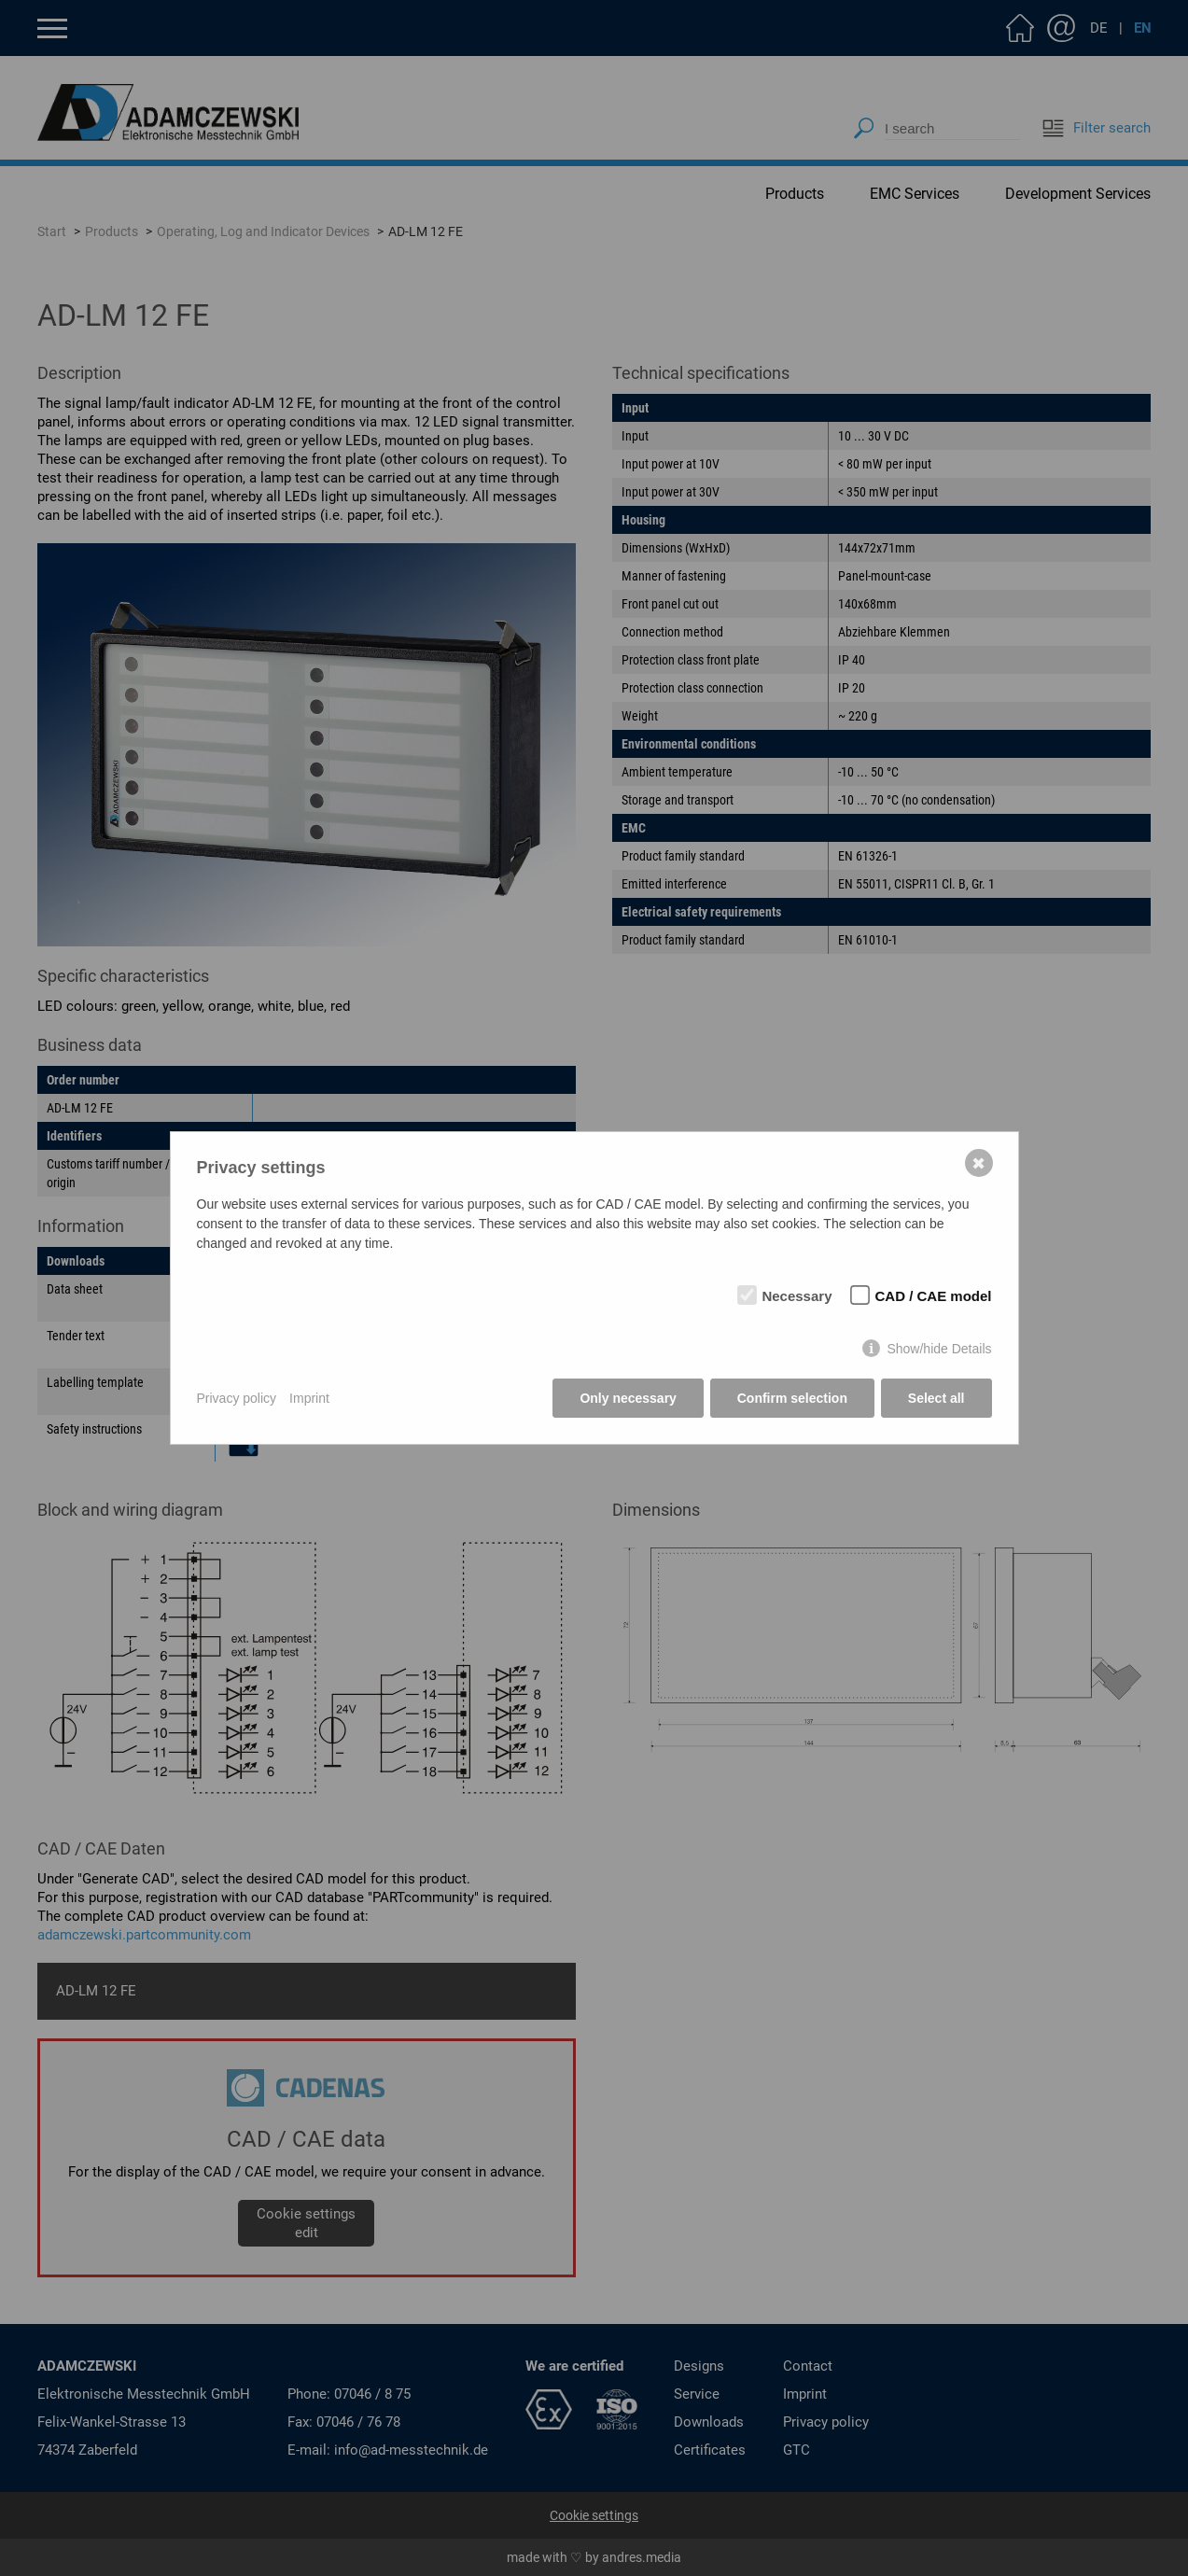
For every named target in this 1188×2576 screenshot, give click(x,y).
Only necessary (628, 1398)
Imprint (309, 1398)
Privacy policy (237, 1398)
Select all (936, 1398)
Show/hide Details (939, 1348)
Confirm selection (792, 1398)
